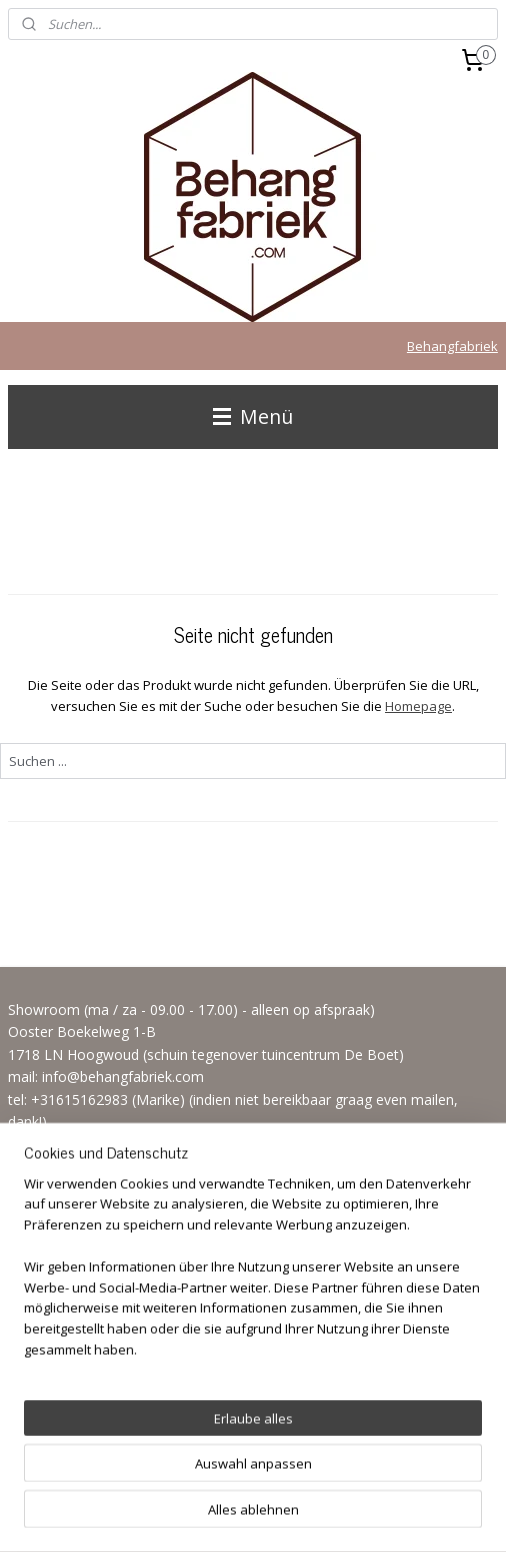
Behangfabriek (452, 346)
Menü (253, 416)
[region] (253, 1341)
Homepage (418, 706)
